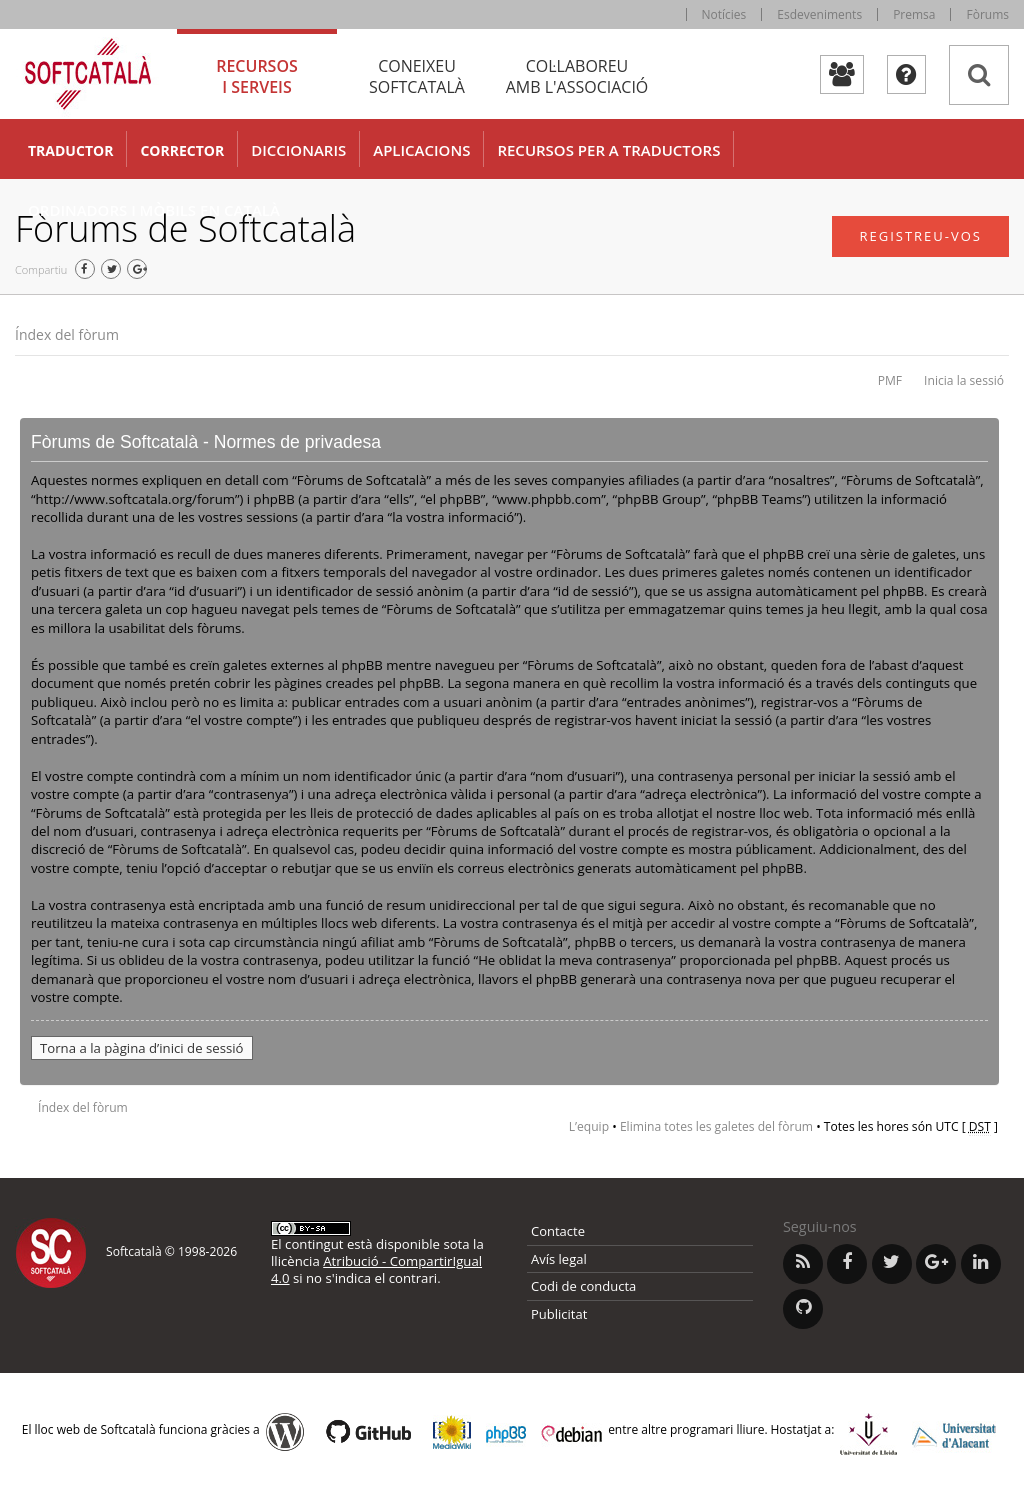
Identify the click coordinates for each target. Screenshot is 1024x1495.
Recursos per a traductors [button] (608, 150)
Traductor (70, 150)
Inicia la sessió (964, 380)
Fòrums (987, 14)
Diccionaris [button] (298, 150)
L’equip (589, 1126)
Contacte (558, 1231)
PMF (890, 380)
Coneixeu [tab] (417, 76)
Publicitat (559, 1314)
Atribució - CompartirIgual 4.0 (376, 1269)
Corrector (182, 150)
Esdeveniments (819, 14)
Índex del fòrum (67, 334)
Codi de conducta (583, 1286)
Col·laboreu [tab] (577, 76)
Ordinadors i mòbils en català (154, 210)
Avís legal (559, 1259)
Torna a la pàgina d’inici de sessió (142, 1048)
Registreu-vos (920, 236)
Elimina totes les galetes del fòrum (716, 1126)
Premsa (914, 14)
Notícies (724, 14)
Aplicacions (421, 150)
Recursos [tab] (257, 76)
